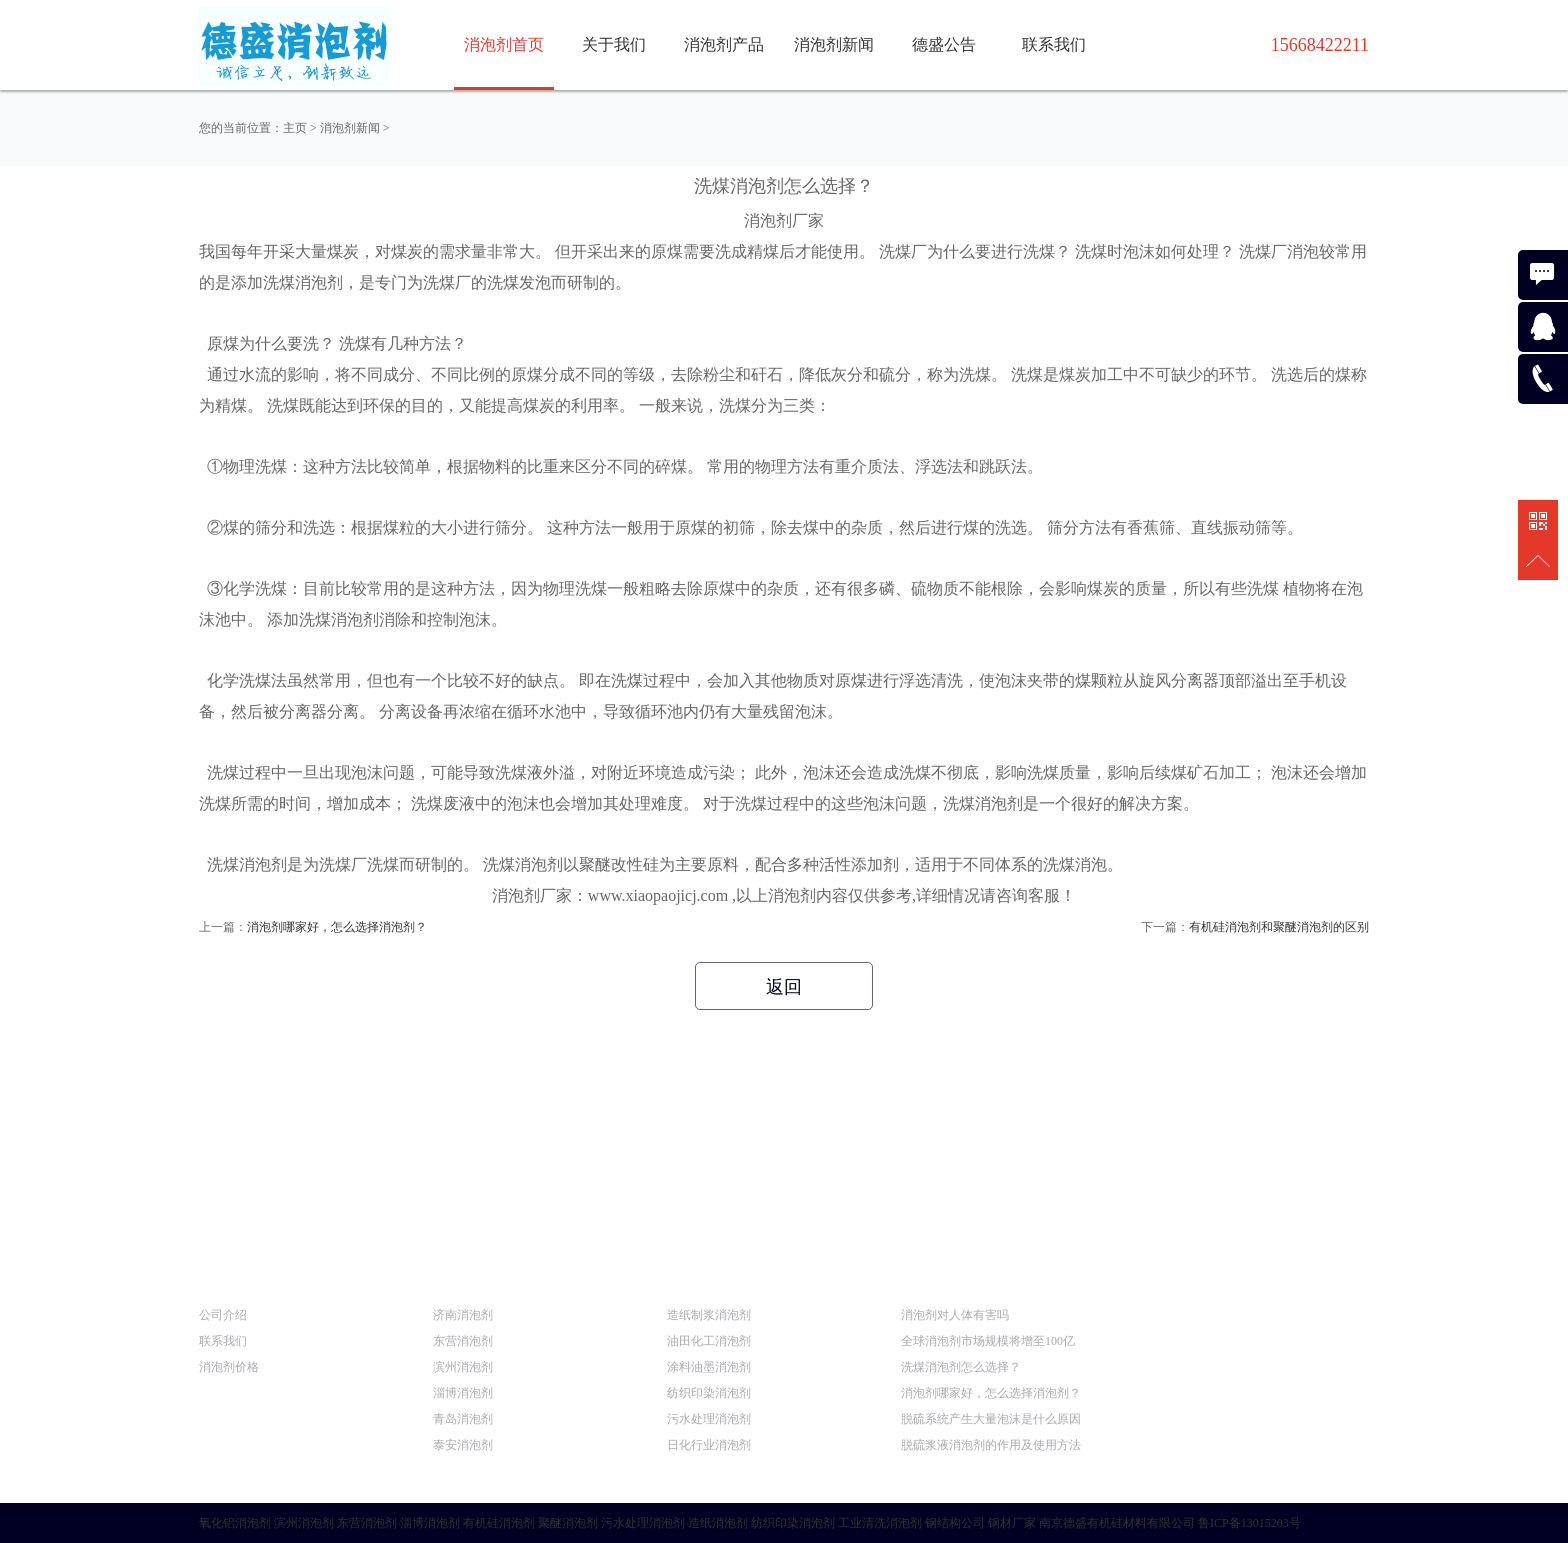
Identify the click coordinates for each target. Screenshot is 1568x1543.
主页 (295, 128)
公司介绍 (223, 1315)
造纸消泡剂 (718, 1523)
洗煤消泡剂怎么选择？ (961, 1367)
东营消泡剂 (463, 1341)
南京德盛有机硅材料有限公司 (1117, 1523)
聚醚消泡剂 (568, 1523)
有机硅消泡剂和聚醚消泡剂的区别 (1279, 927)
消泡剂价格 (229, 1367)
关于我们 (614, 44)
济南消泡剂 (463, 1315)
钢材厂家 (1012, 1523)
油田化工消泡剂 (709, 1341)
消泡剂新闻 (834, 44)
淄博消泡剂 (463, 1393)
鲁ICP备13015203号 (1249, 1523)
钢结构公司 (955, 1523)
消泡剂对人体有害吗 (955, 1315)
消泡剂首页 (504, 44)
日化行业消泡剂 (709, 1445)
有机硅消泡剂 (499, 1523)
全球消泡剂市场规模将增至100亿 (988, 1341)
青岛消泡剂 (463, 1419)
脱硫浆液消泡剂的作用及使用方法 (991, 1445)
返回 (784, 987)
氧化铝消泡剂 (235, 1523)
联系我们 (1054, 44)
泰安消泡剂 (463, 1445)
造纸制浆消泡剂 (709, 1315)
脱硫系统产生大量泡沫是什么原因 (991, 1419)
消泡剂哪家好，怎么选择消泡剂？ (337, 927)
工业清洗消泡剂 (880, 1523)
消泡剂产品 (724, 44)
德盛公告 (944, 44)
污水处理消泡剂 (709, 1419)
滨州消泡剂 (463, 1367)
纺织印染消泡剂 (709, 1393)
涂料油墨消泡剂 (709, 1367)
